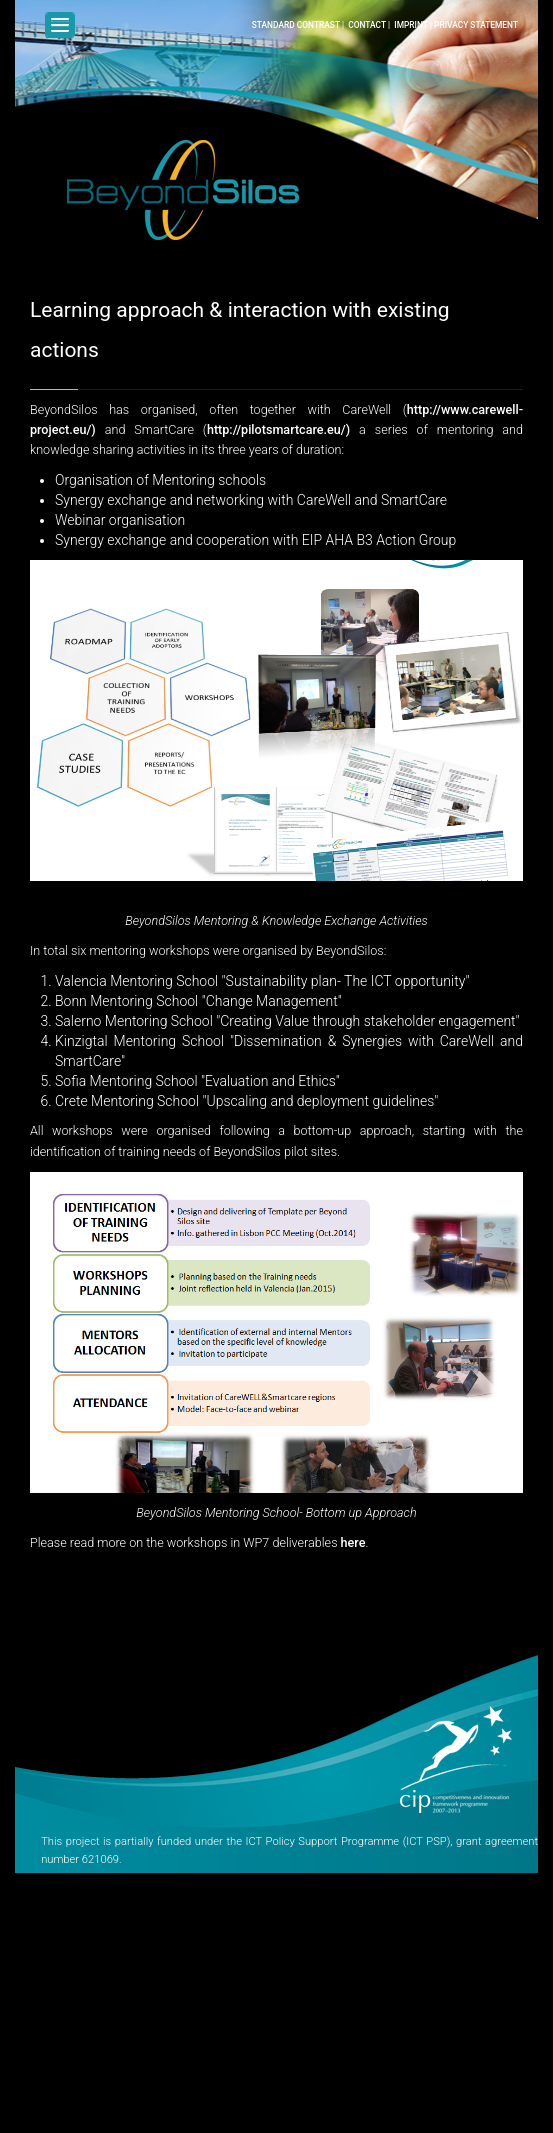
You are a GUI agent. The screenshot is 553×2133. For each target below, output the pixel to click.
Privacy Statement (476, 25)
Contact (367, 25)
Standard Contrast (296, 25)
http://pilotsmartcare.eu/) (278, 429)
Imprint (411, 25)
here (353, 1542)
